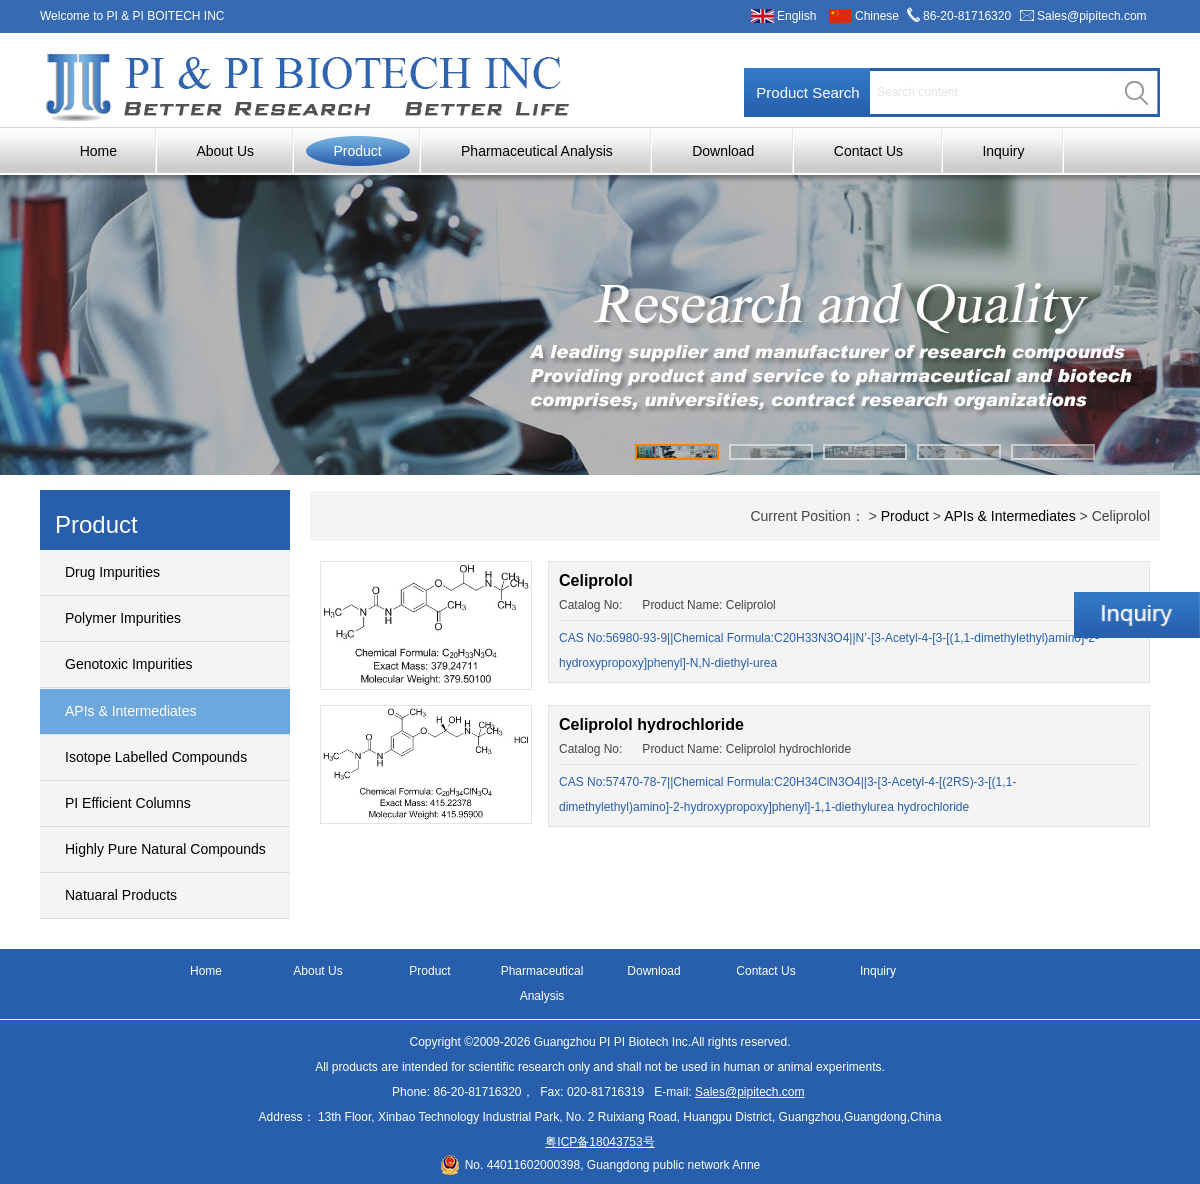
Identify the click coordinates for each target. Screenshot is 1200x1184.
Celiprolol (596, 580)
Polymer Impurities (123, 618)
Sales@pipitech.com (1092, 16)
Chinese (877, 16)
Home (98, 151)
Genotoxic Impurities (129, 664)
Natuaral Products (121, 895)
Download (723, 151)
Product (357, 151)
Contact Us (868, 151)
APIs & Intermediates (131, 711)
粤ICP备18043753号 (599, 1142)
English (796, 16)
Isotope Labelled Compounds (156, 757)
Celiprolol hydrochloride (651, 724)
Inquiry (1003, 151)
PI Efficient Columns (128, 803)
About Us (225, 151)
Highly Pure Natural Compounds (165, 849)
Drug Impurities (112, 572)
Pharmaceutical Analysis (537, 151)
